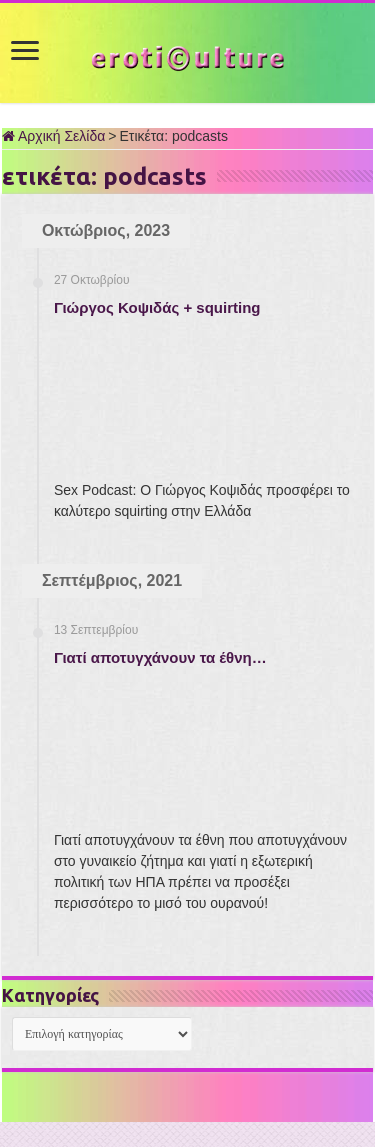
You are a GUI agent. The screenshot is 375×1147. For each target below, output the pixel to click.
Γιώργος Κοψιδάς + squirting (157, 307)
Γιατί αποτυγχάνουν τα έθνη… (160, 657)
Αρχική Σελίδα (53, 136)
